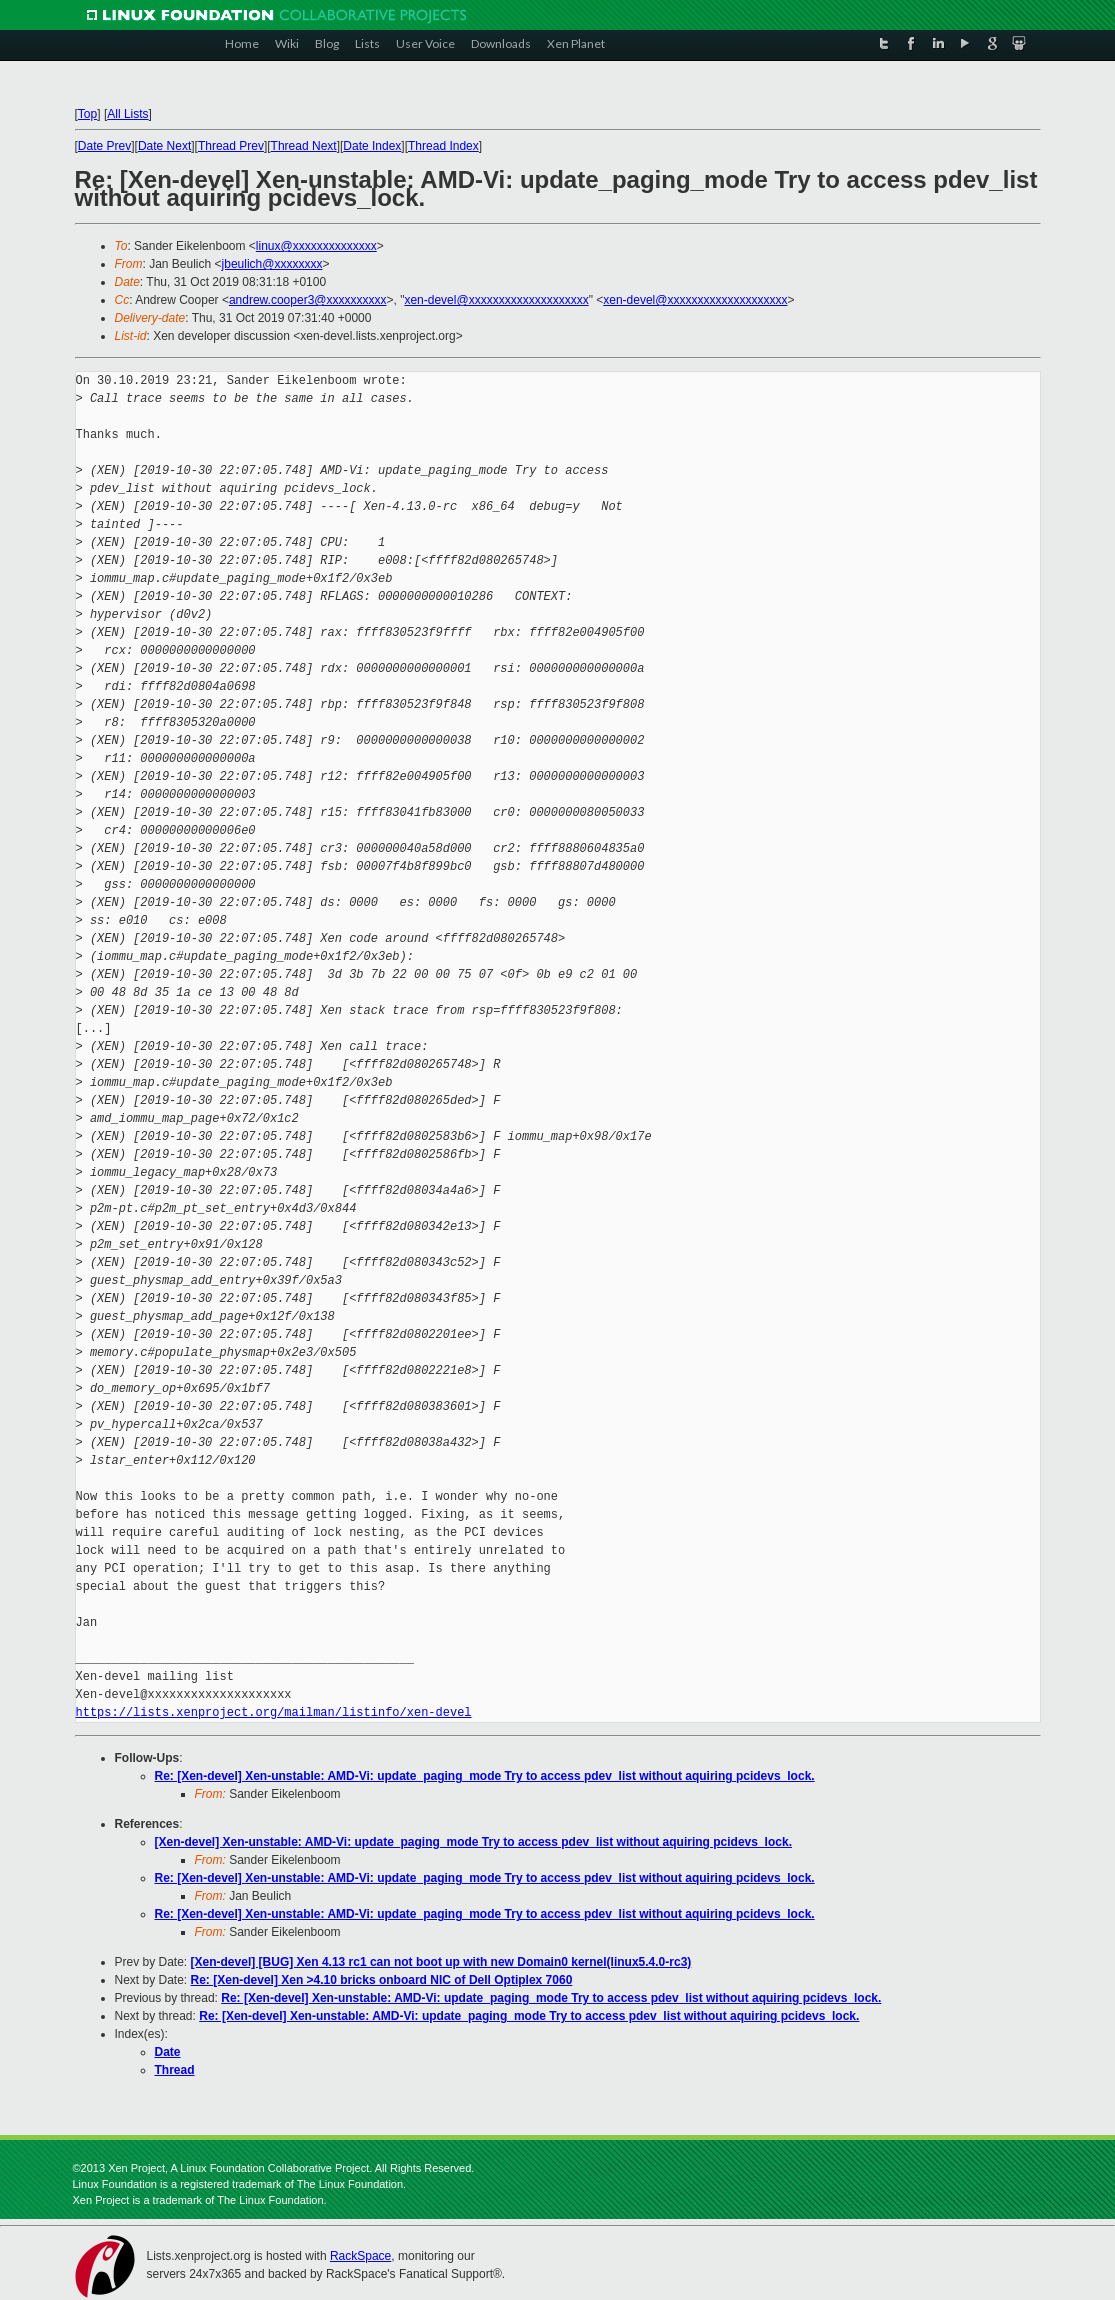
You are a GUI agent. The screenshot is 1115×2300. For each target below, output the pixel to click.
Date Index (372, 146)
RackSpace (360, 2256)
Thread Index (443, 146)
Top (87, 114)
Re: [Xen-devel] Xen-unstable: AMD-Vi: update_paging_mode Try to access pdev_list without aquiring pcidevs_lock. (485, 1776)
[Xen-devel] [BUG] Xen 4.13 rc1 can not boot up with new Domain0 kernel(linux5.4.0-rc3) (441, 1962)
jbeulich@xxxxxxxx (272, 264)
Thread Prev (231, 146)
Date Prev (104, 146)
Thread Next (304, 146)
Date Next (164, 146)
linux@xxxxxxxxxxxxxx (316, 246)
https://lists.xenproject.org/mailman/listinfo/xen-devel (274, 1712)
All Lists (127, 114)
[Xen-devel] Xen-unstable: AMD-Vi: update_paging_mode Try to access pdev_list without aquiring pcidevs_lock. (473, 1842)
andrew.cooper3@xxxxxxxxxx (308, 300)
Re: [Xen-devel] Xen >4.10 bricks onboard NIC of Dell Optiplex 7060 (382, 1980)
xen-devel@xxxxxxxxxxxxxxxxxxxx (496, 300)
